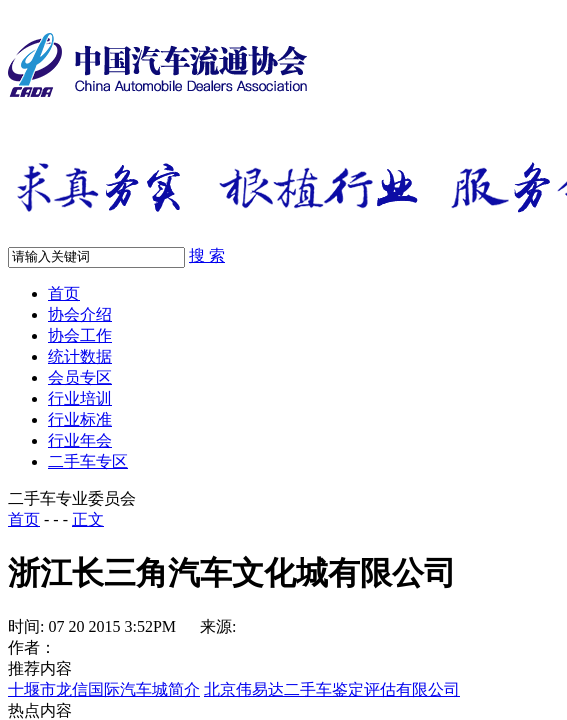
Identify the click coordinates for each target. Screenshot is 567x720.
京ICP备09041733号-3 (457, 350)
